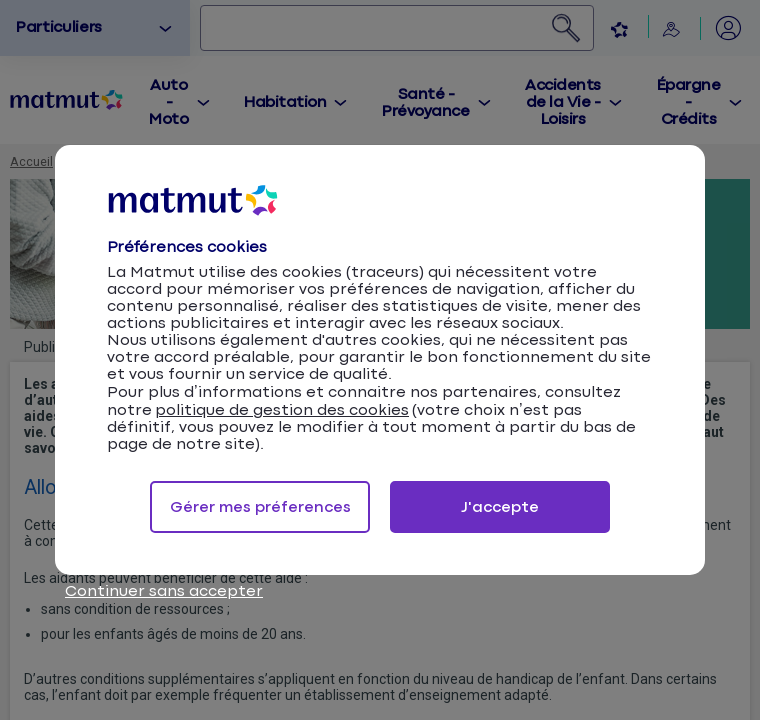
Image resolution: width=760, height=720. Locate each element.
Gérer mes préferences (260, 507)
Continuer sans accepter (164, 591)
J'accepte (500, 507)
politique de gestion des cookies (282, 410)
